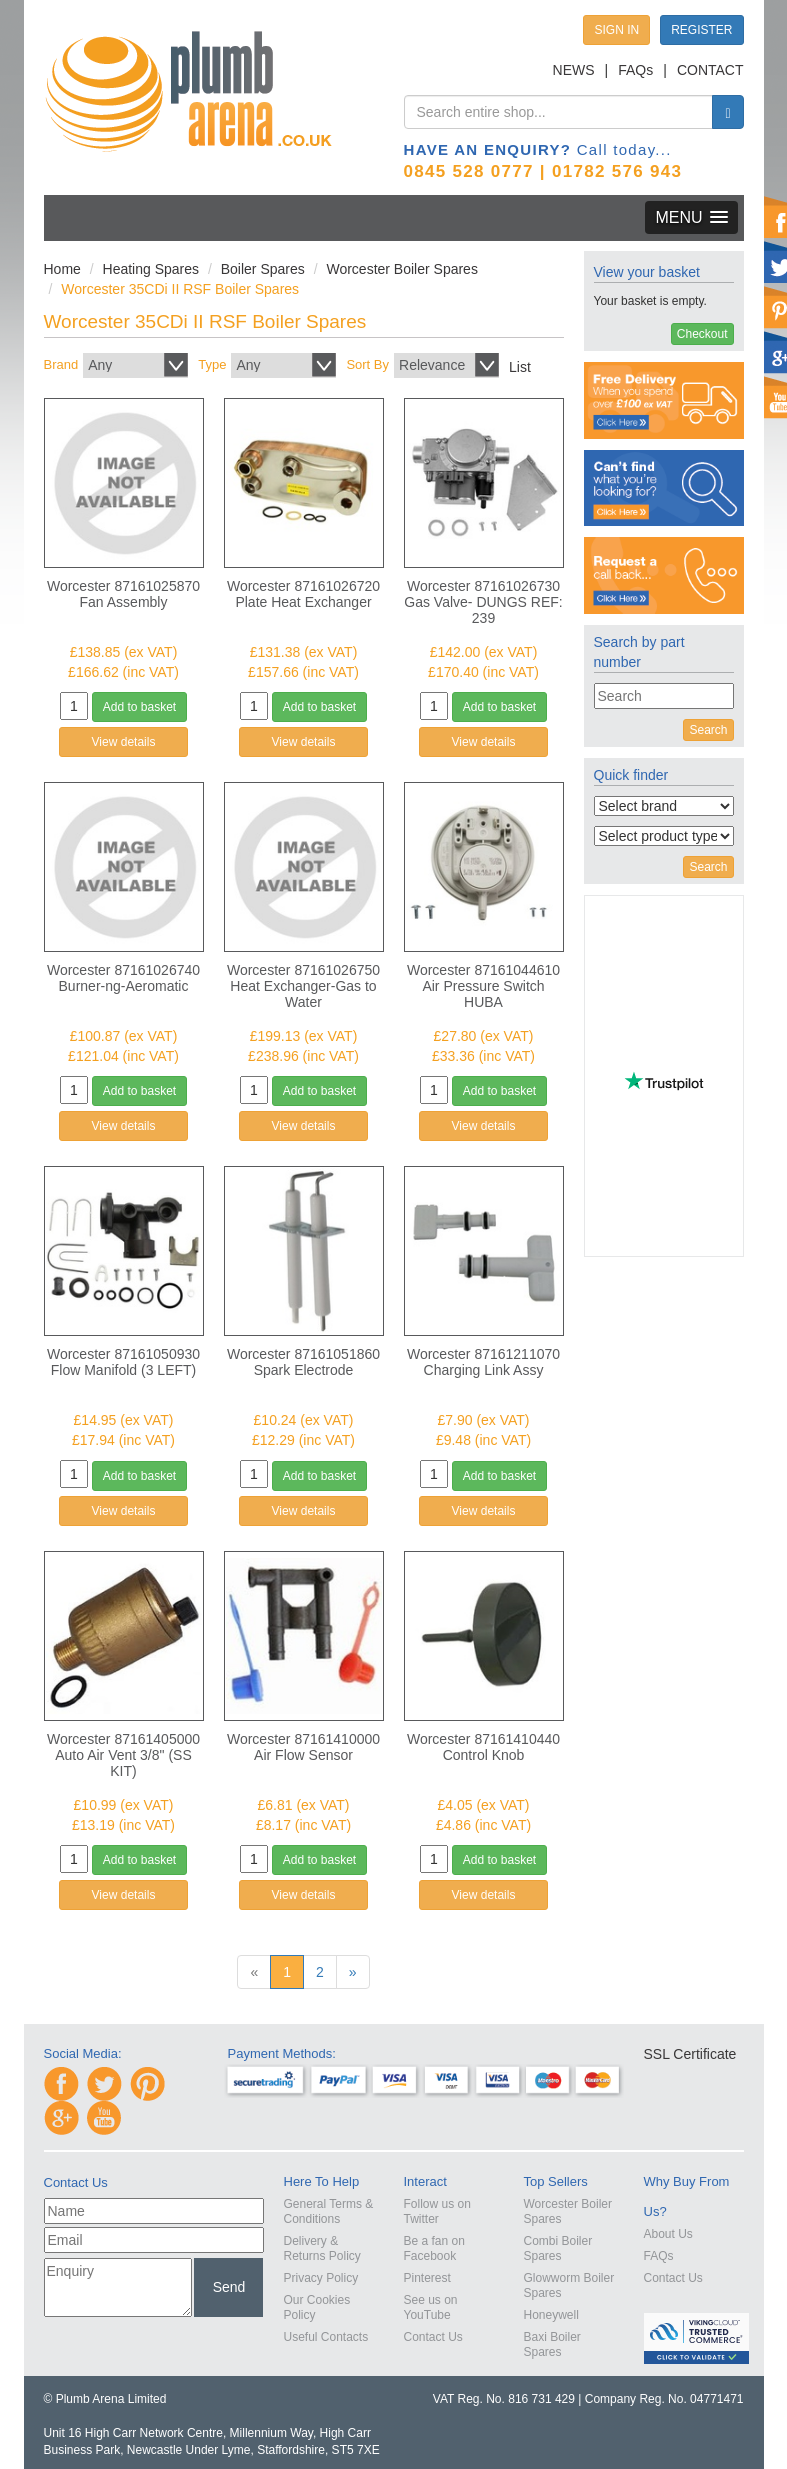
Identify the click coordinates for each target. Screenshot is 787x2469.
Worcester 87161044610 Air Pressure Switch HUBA (483, 986)
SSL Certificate (690, 2054)
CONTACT (710, 70)
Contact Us (433, 2337)
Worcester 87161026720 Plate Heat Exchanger (303, 594)
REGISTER (701, 30)
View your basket (647, 272)
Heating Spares (151, 269)
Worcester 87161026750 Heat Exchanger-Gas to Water (303, 986)
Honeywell (551, 2315)
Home (62, 269)
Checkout (702, 334)
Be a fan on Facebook (434, 2248)
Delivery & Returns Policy (322, 2248)
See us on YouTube (431, 2307)
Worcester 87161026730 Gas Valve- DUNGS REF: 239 (483, 602)
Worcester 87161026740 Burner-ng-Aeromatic (123, 978)
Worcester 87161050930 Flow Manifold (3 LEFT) (123, 1362)
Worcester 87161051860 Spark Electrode (303, 1362)
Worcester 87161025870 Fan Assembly (123, 594)
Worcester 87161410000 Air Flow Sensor (303, 1747)
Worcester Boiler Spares (401, 269)
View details (124, 742)
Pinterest (427, 2278)
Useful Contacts (326, 2337)
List (520, 367)
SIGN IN (616, 30)
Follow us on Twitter (437, 2211)
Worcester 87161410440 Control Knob (483, 1747)
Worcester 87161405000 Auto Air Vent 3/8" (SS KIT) (123, 1755)
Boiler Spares (263, 269)
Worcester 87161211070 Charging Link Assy (483, 1362)
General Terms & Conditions (329, 2211)
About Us (668, 2234)
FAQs (635, 70)
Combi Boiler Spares (558, 2248)
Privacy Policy (321, 2278)
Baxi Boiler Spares (552, 2344)
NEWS (574, 70)
